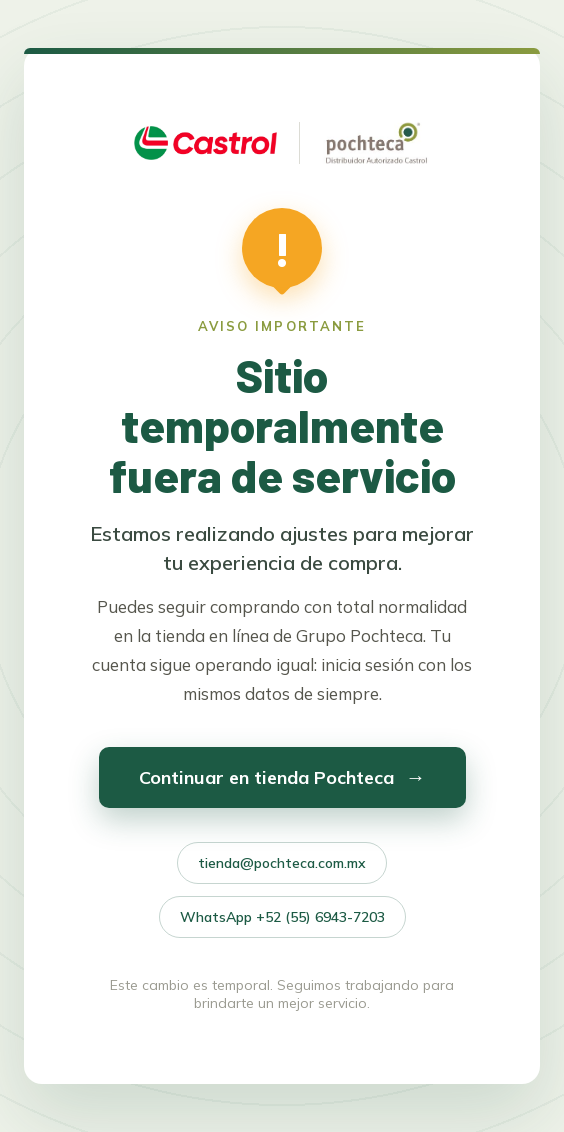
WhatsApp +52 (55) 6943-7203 (282, 917)
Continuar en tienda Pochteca (282, 776)
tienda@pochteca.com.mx (282, 863)
